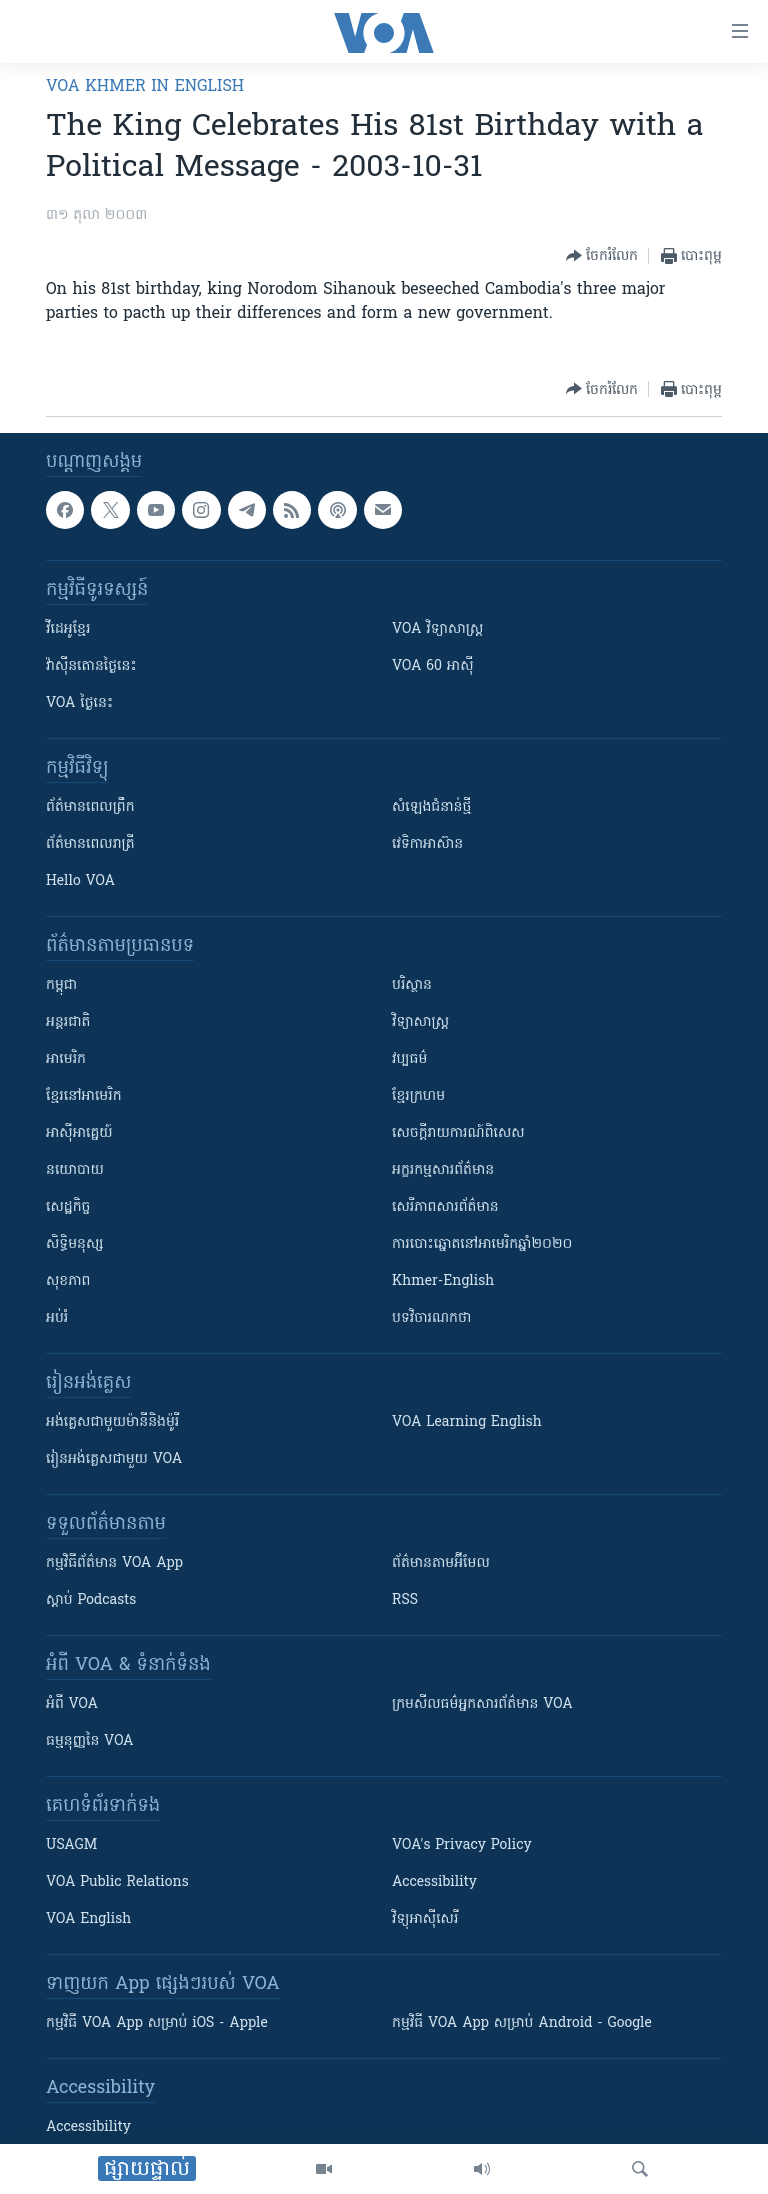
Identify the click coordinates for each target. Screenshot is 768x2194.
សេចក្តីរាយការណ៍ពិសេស (458, 1133)
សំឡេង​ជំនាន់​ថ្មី (431, 807)
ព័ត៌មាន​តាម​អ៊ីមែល (441, 1563)
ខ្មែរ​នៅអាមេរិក (84, 1096)
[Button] (602, 256)
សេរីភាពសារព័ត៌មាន (445, 1207)
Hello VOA (80, 881)
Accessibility (434, 1882)
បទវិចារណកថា (431, 1318)
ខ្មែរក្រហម (418, 1096)
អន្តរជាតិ (68, 1022)
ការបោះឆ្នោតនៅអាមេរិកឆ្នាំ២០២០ (482, 1244)
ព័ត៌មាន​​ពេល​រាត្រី (90, 844)
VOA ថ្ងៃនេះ (79, 703)
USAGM (71, 1845)
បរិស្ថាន (412, 985)
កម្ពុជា (61, 985)
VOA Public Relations (117, 1882)
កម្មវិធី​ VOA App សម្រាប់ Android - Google (522, 2023)
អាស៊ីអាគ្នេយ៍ (79, 1133)
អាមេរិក (66, 1059)
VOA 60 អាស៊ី (433, 666)
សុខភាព (68, 1281)
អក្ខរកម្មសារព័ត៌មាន (443, 1170)
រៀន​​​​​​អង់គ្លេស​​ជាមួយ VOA (114, 1459)
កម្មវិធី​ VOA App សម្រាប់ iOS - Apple (157, 2023)
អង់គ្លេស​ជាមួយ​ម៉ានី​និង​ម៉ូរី (112, 1422)
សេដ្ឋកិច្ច (68, 1207)
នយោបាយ (75, 1170)
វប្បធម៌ (409, 1059)
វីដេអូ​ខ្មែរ (68, 629)
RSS (405, 1600)
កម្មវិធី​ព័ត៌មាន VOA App (114, 1563)
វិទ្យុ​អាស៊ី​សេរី (425, 1919)
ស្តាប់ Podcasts (91, 1600)
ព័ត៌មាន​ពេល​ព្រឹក (90, 807)
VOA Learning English (467, 1422)
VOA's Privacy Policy (462, 1845)
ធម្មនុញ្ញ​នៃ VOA (90, 1741)
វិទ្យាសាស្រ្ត (420, 1022)
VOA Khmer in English (145, 87)
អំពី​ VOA (72, 1704)
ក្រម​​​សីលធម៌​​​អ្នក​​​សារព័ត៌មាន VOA (482, 1704)
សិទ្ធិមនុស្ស (75, 1244)
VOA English (88, 1919)
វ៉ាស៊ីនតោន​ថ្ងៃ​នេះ (91, 666)
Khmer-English (443, 1281)
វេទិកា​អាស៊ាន (427, 844)
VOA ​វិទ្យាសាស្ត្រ (437, 629)
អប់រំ (57, 1318)
